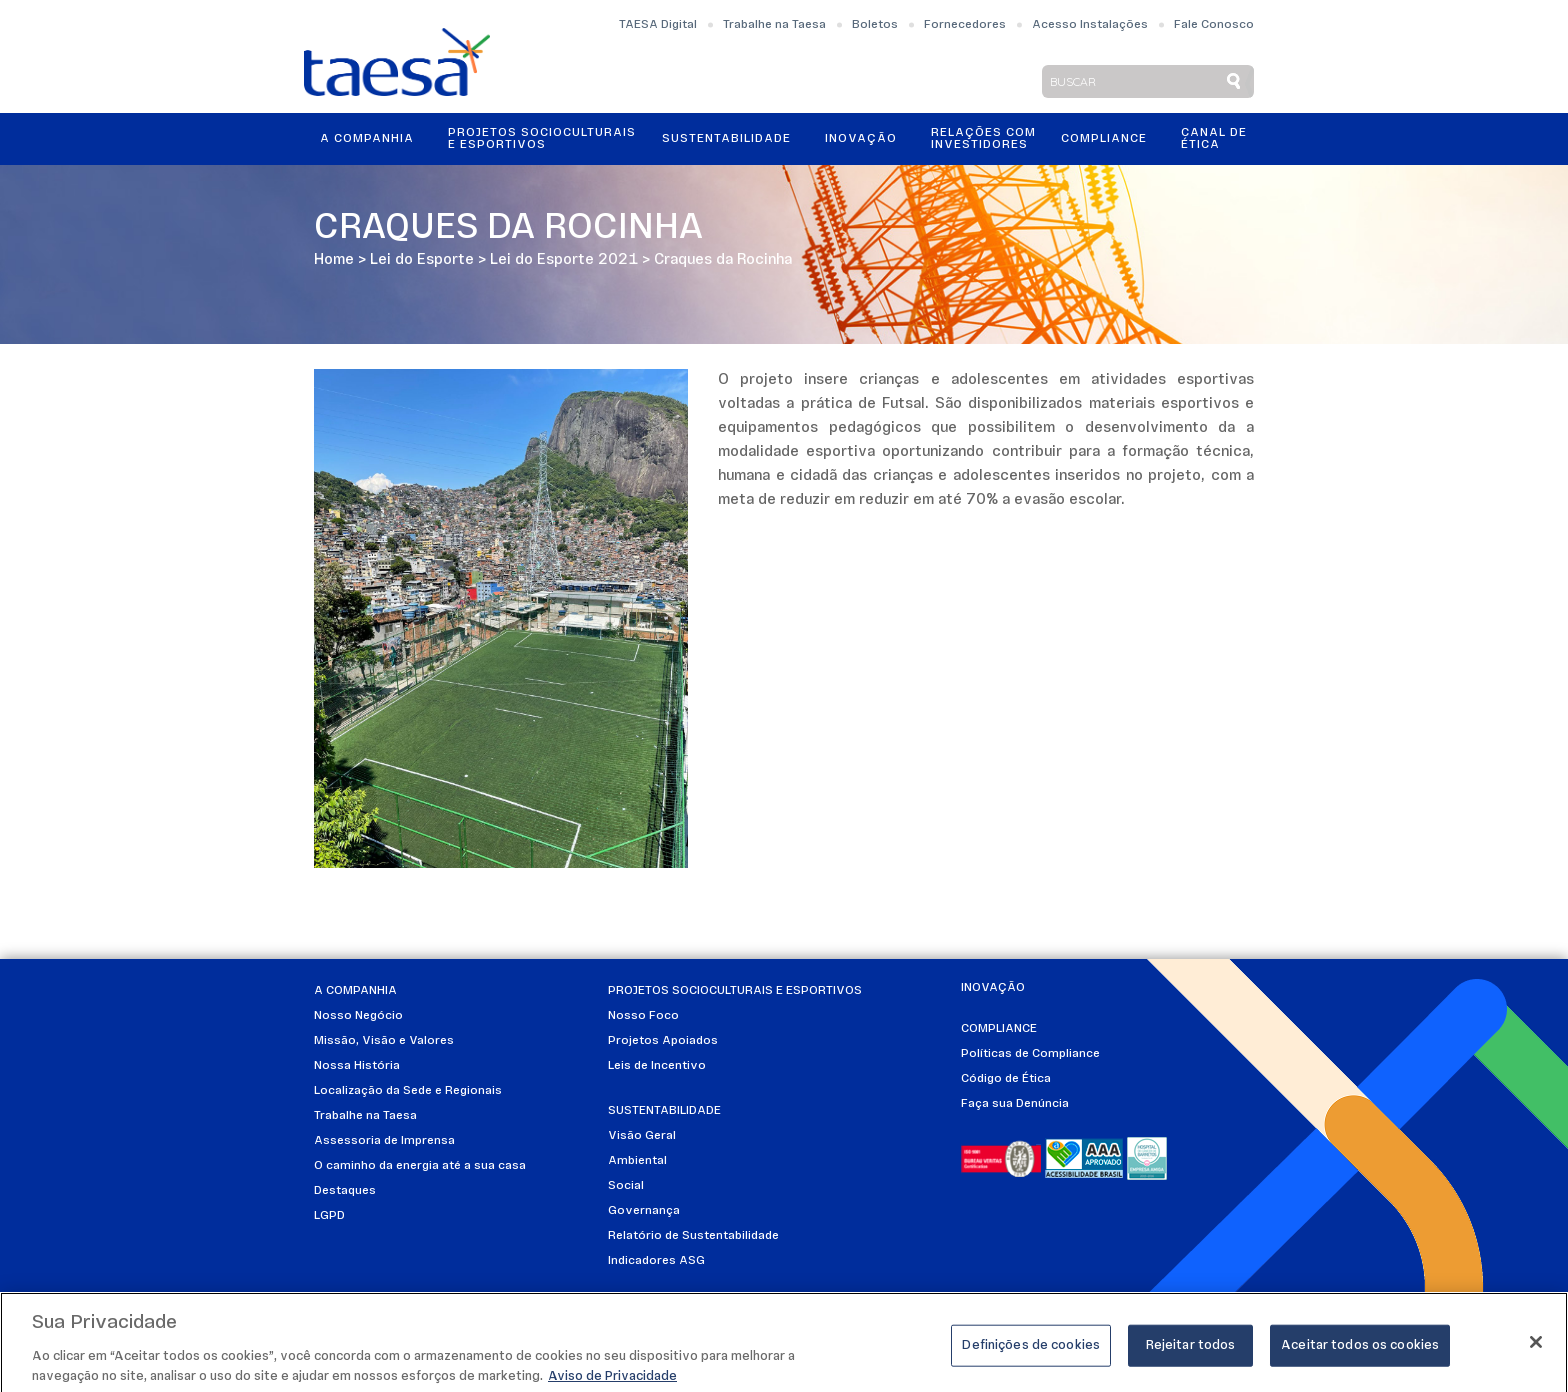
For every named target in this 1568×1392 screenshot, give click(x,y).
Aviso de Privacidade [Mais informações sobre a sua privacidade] (612, 1382)
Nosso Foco (643, 1016)
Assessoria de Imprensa (384, 1141)
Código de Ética (1006, 1079)
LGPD (329, 1216)
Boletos (875, 25)
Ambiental (637, 1161)
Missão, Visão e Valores (384, 1041)
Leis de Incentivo (657, 1066)
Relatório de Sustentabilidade (693, 1236)
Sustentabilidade (726, 139)
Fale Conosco (1214, 25)
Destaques (345, 1191)
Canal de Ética (1214, 139)
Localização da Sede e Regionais (408, 1091)
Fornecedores (965, 25)
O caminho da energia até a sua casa (420, 1166)
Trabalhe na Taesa (774, 25)
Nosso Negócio (358, 1016)
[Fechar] (1536, 1348)
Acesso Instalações (1090, 25)
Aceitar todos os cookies (1360, 1351)
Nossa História (357, 1066)
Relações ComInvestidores (983, 139)
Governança (644, 1211)
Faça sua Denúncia (1015, 1104)
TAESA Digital (658, 25)
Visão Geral (642, 1136)
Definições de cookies (1031, 1351)
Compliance (1104, 139)
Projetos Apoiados (663, 1041)
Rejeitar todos (1191, 1351)
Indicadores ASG (656, 1261)
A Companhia (367, 139)
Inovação (861, 139)
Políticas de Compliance (1030, 1054)
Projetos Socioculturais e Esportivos (542, 139)
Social (626, 1186)
